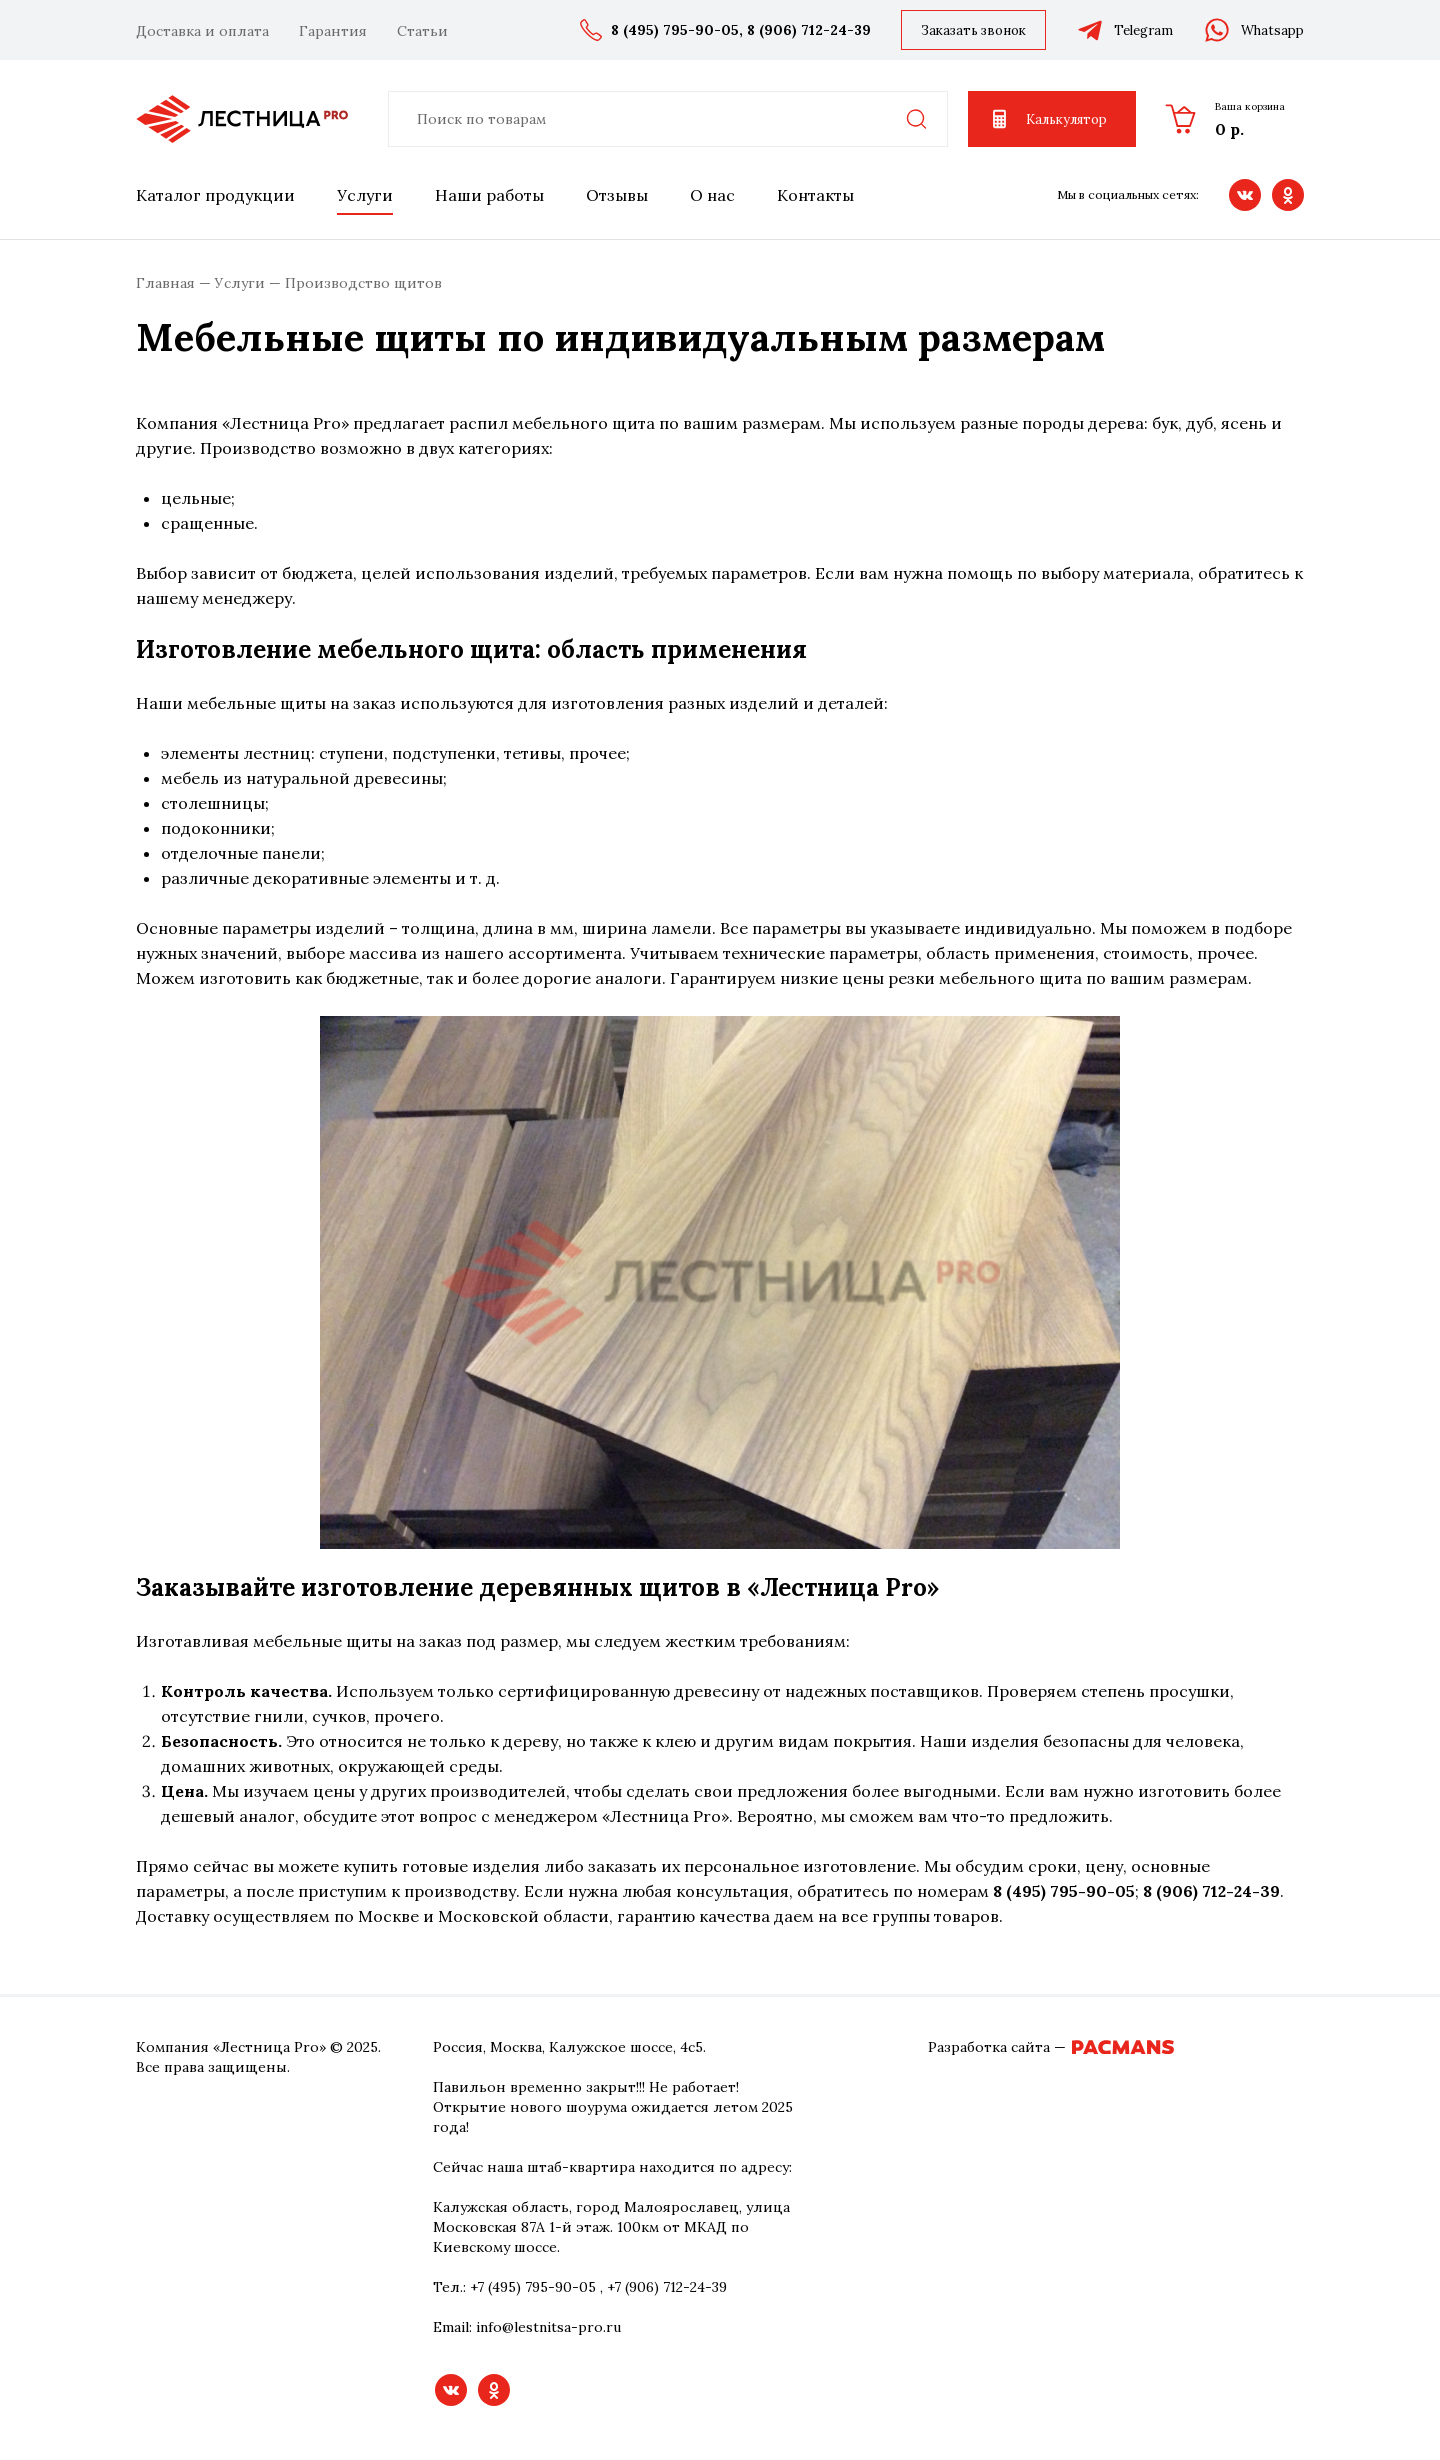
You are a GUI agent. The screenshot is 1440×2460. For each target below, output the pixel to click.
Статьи (422, 31)
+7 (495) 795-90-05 (533, 2287)
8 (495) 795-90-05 (675, 30)
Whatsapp (1253, 30)
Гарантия (333, 31)
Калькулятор (1047, 119)
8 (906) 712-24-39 (809, 30)
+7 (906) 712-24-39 (667, 2287)
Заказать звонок (973, 30)
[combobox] (668, 119)
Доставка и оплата (202, 31)
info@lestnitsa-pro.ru (548, 2327)
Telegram (1124, 30)
